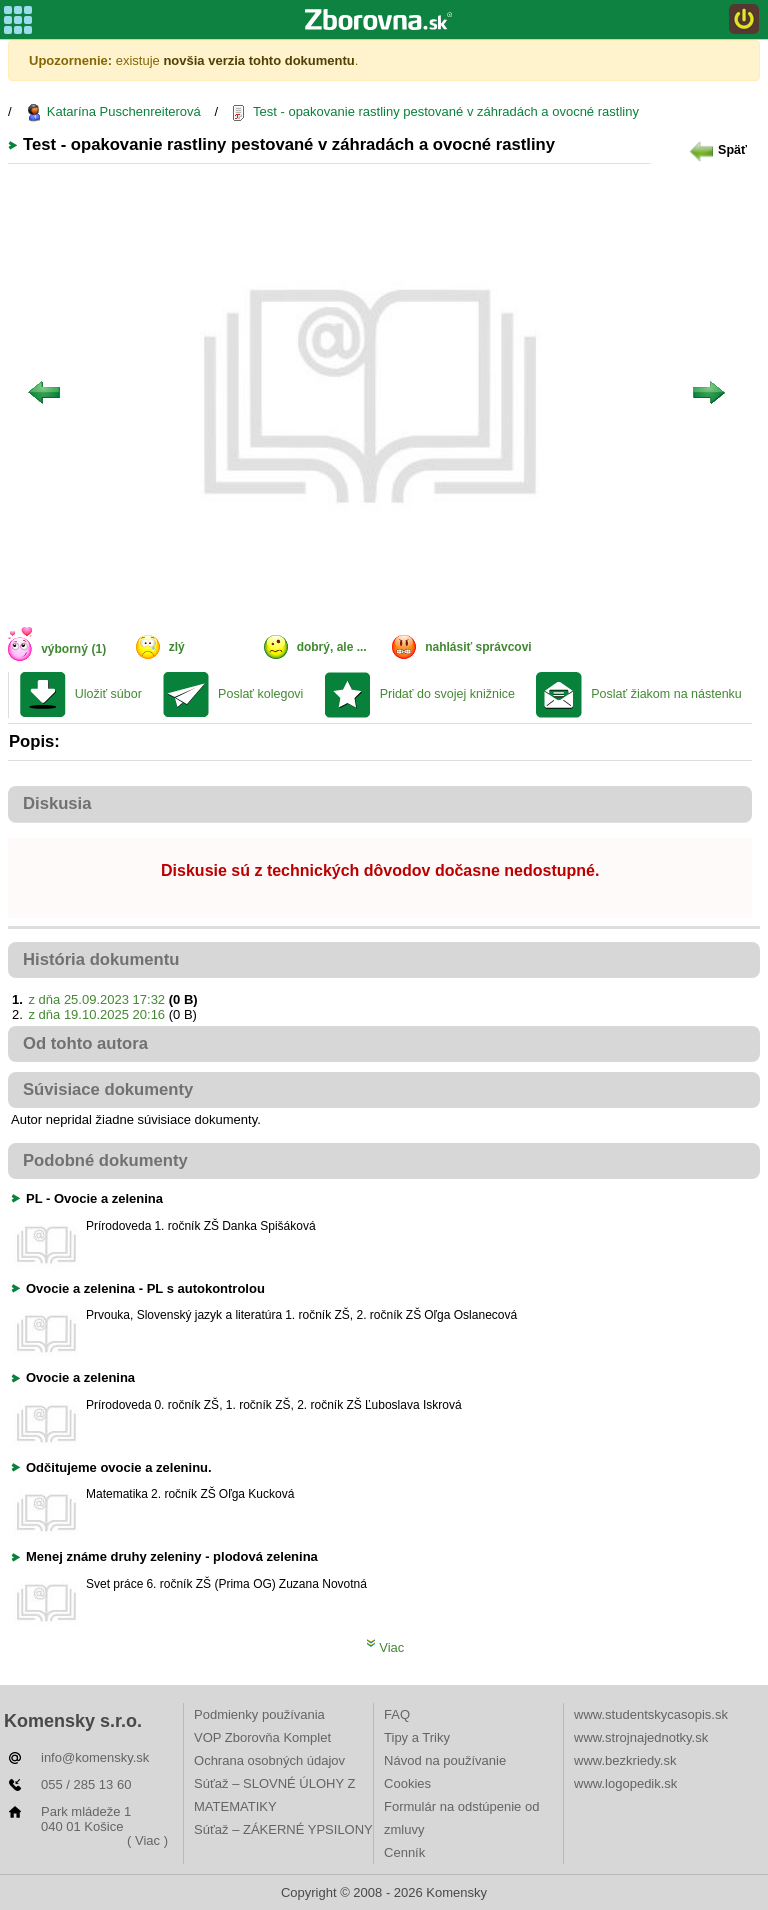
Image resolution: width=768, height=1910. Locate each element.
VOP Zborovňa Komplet (262, 1737)
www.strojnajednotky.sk (641, 1737)
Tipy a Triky (417, 1737)
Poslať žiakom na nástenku (666, 694)
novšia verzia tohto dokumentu (258, 60)
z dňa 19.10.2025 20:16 (96, 1014)
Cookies (407, 1783)
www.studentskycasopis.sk (651, 1714)
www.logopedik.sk (625, 1783)
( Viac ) (147, 1840)
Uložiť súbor (108, 694)
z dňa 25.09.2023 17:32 (96, 999)
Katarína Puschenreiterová (113, 112)
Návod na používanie (445, 1760)
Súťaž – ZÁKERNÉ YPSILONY (283, 1829)
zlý (177, 647)
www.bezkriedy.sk (625, 1760)
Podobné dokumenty (105, 1160)
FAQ (397, 1714)
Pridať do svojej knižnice (447, 694)
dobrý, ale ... (332, 647)
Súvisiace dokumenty (108, 1089)
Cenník (404, 1852)
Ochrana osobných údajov (269, 1760)
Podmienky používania (259, 1714)
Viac (385, 1647)
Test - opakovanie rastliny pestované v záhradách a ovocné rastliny (435, 112)
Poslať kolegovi (260, 694)
